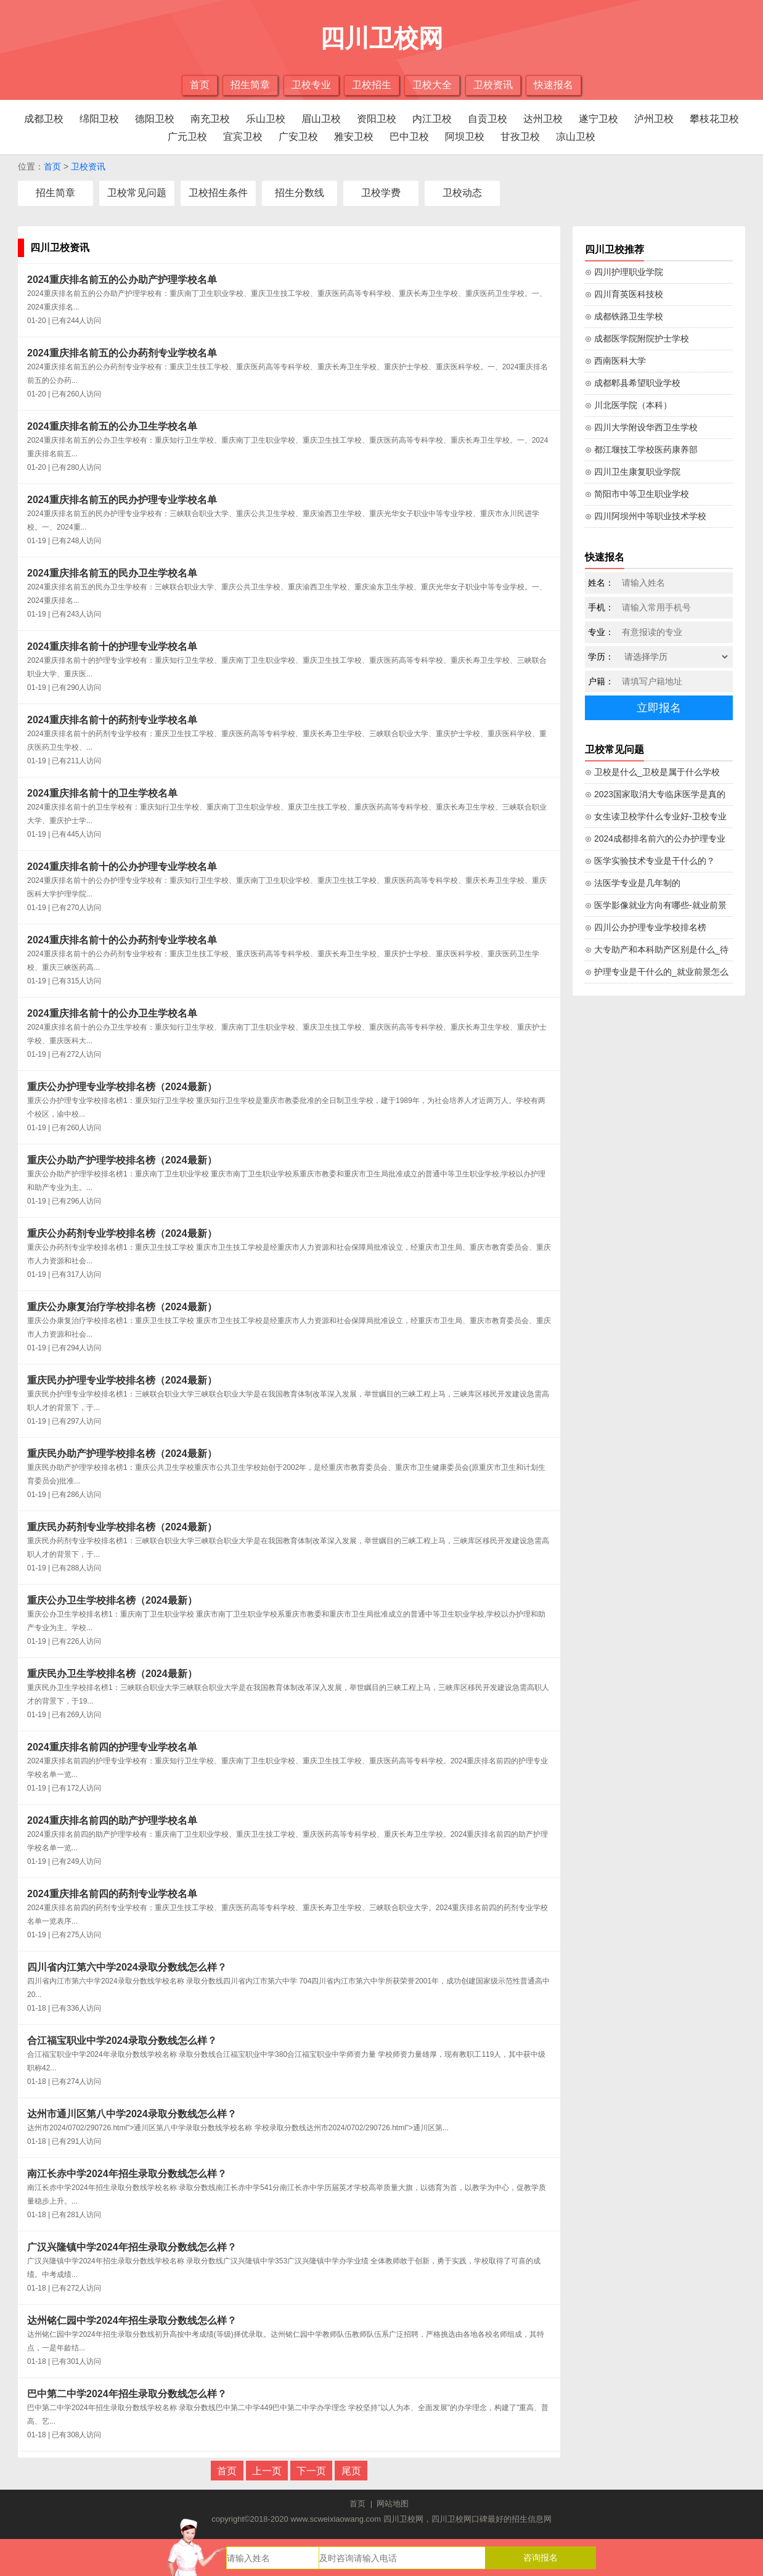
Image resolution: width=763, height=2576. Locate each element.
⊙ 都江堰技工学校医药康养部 (641, 449)
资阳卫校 (376, 118)
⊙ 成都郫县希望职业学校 (632, 383)
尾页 (351, 2471)
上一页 (267, 2471)
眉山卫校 (321, 118)
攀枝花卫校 (714, 118)
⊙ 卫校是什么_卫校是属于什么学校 (652, 772)
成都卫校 (43, 118)
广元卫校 (187, 136)
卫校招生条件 (218, 192)
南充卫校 (210, 118)
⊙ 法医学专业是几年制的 (632, 883)
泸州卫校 (654, 118)
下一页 (311, 2471)
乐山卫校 (265, 118)
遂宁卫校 (598, 118)
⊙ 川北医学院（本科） (628, 405)
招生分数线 (299, 192)
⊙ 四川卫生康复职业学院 (632, 472)
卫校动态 (462, 192)
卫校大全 (432, 85)
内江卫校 (432, 118)
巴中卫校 (409, 136)
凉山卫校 (575, 136)
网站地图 (393, 2503)
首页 (200, 85)
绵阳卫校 (99, 118)
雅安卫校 (353, 136)
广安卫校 (298, 136)
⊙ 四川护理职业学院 (624, 272)
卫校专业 (311, 85)
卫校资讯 (493, 85)
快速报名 (553, 85)
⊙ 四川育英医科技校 (624, 294)
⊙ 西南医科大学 (615, 361)
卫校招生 (371, 85)
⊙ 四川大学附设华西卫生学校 (641, 427)
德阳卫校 (154, 118)
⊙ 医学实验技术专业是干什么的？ (650, 861)
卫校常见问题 (136, 192)
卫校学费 (381, 192)
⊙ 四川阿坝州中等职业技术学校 (645, 516)
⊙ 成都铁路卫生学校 (624, 316)
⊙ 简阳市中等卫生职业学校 (637, 494)
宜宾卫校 (243, 136)
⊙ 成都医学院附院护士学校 (637, 338)
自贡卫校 (487, 118)
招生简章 (250, 85)
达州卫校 (543, 118)
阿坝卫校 (464, 136)
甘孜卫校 (520, 136)
